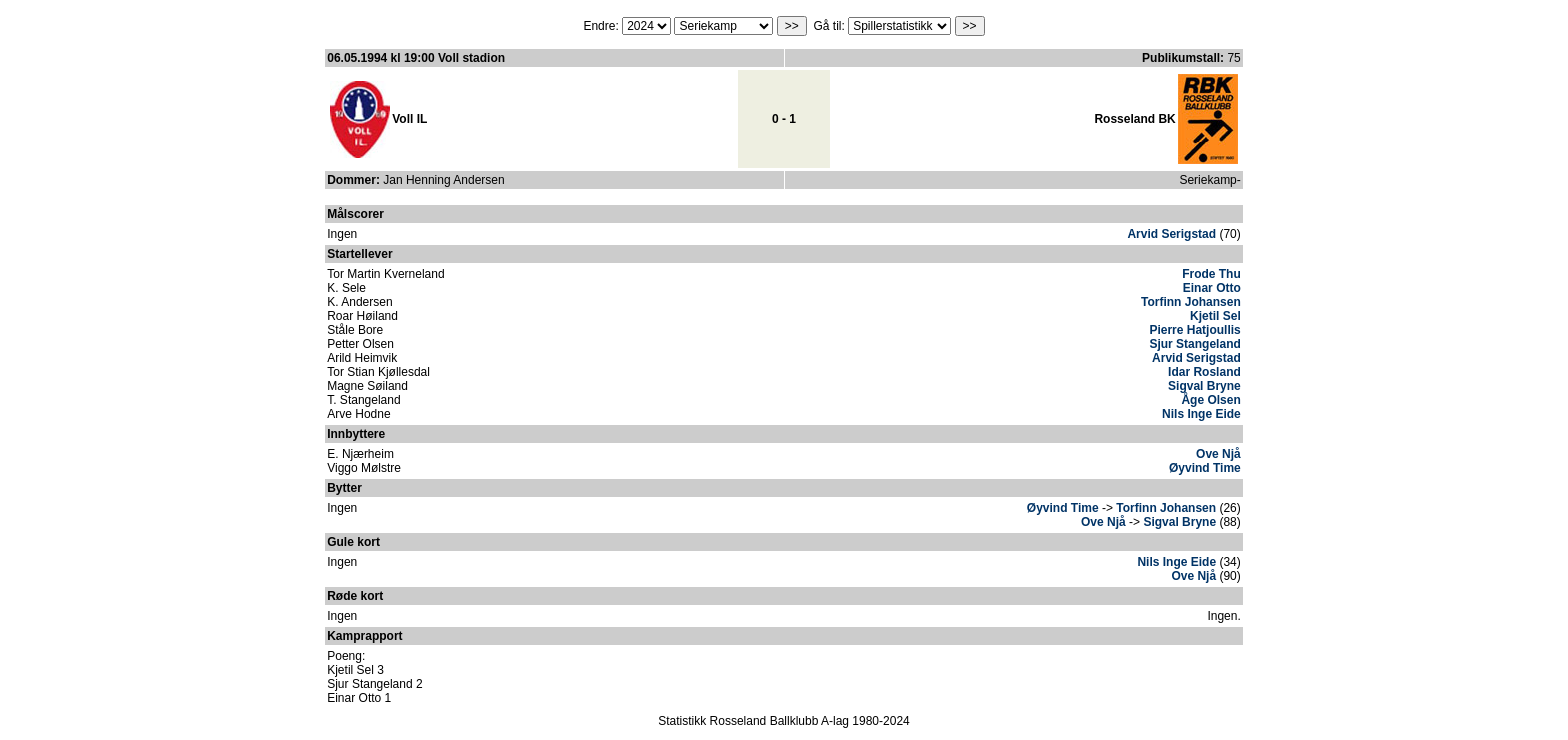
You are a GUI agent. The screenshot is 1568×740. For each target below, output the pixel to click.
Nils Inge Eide (1201, 414)
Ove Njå (1218, 454)
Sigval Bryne (1204, 386)
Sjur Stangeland (1194, 344)
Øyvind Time (1205, 468)
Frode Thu (1211, 274)
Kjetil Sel (1215, 316)
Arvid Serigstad (1171, 234)
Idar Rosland (1204, 372)
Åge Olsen (1210, 400)
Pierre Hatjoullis (1194, 330)
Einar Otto (1212, 288)
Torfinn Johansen (1191, 302)
